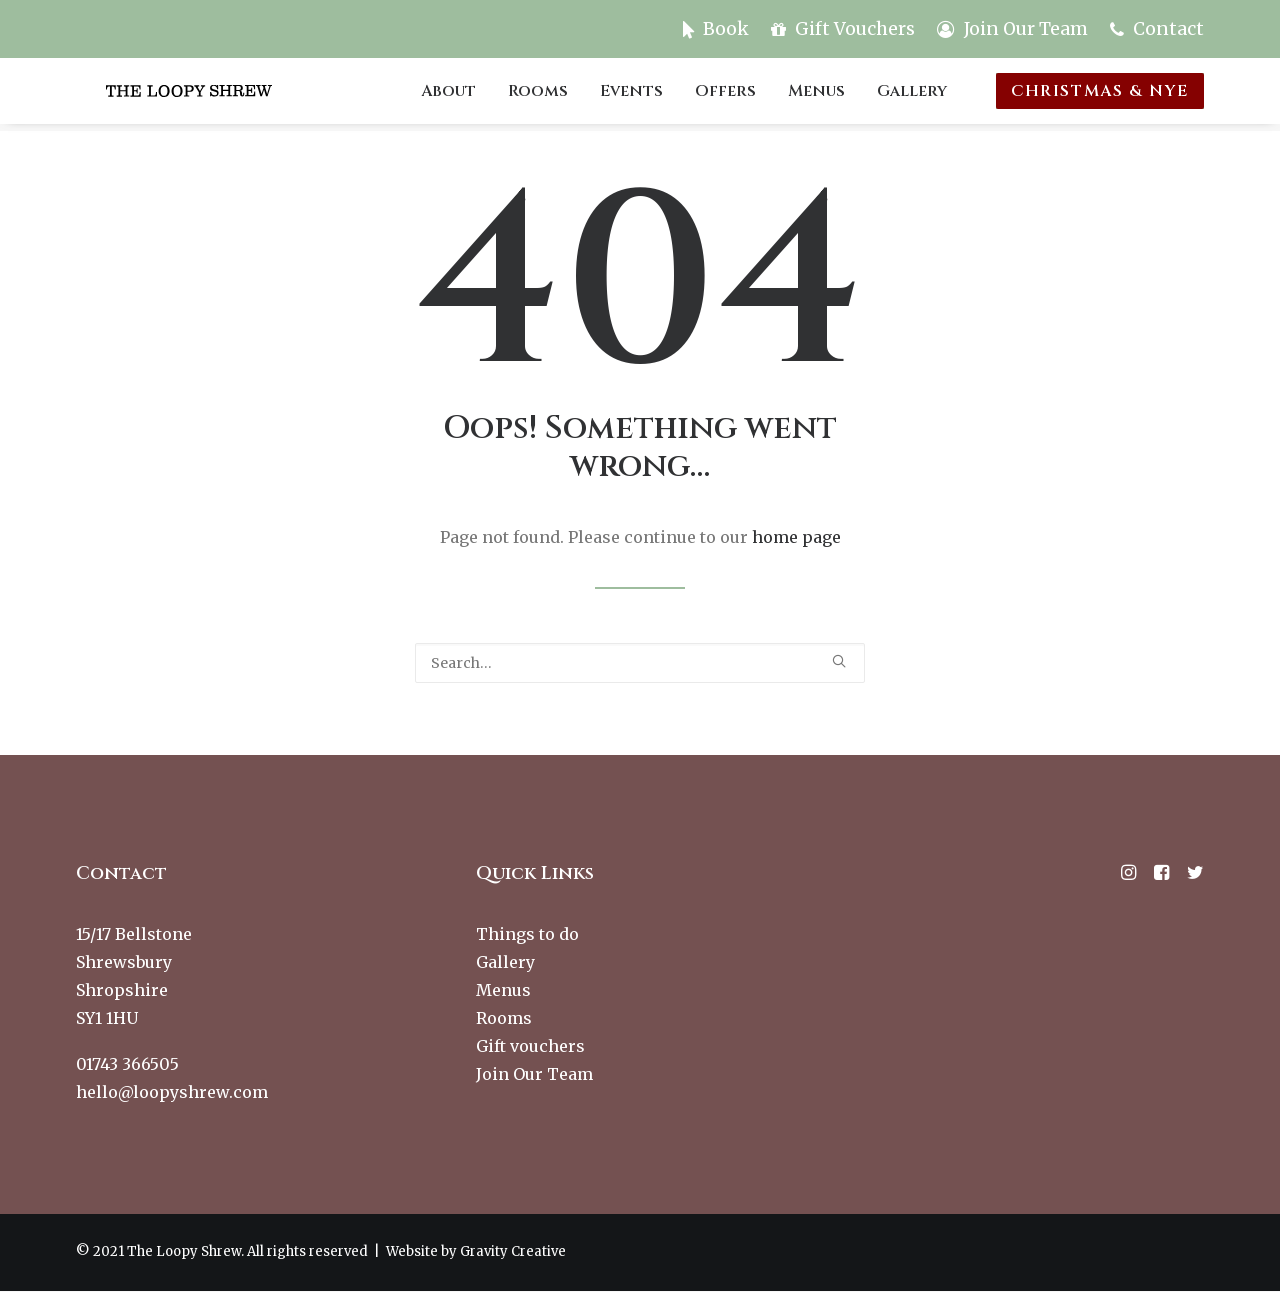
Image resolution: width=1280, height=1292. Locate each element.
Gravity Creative (513, 1252)
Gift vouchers (530, 1047)
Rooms (541, 95)
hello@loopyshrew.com (172, 1093)
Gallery (915, 95)
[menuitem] (720, 29)
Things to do (527, 935)
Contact (1168, 29)
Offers (728, 95)
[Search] (640, 664)
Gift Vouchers (855, 29)
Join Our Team (1026, 29)
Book (726, 29)
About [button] (451, 95)
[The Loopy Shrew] (218, 95)
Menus (819, 95)
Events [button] (634, 95)
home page (796, 538)
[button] (839, 662)
